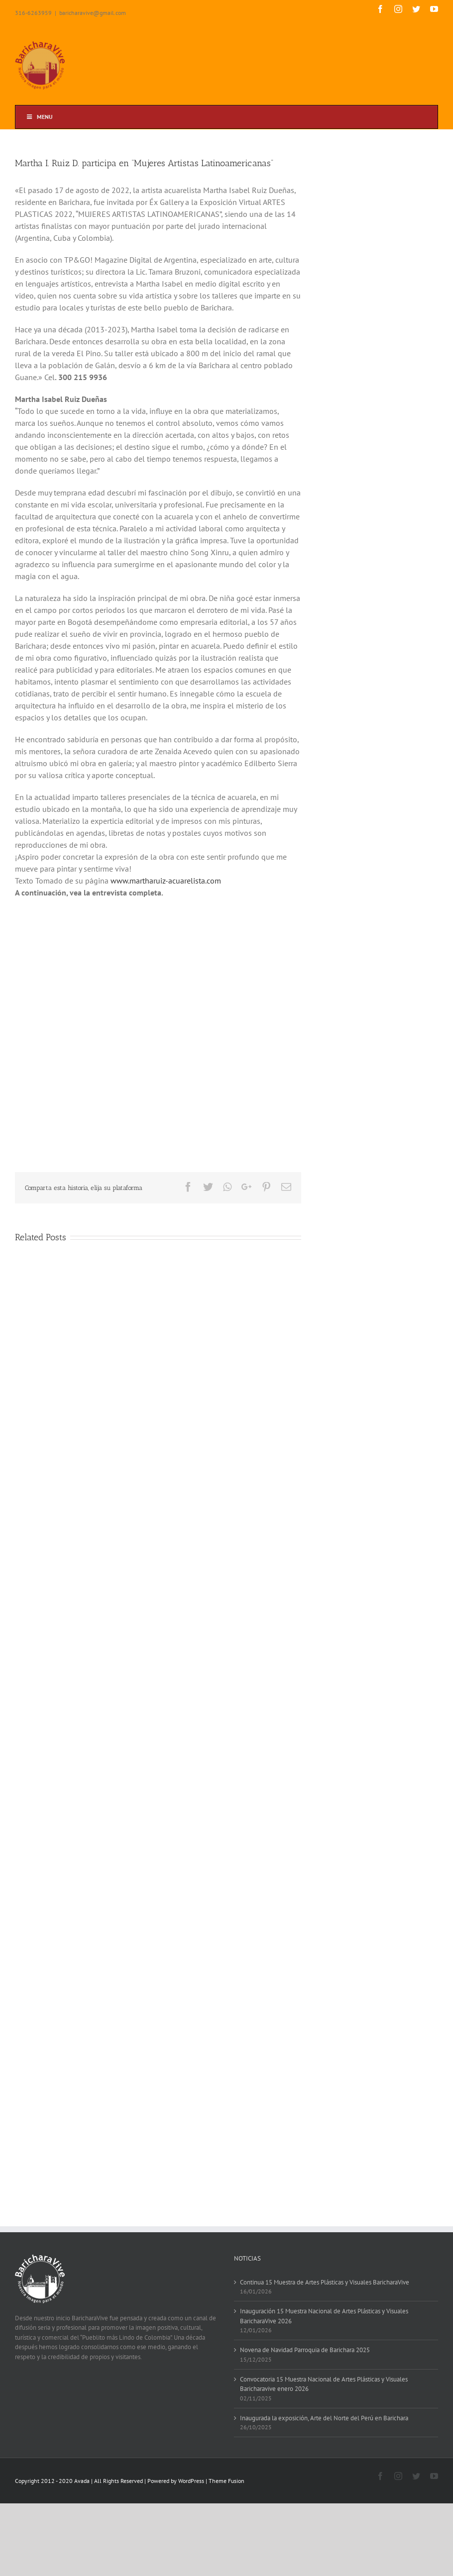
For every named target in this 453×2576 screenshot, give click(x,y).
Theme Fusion (226, 2480)
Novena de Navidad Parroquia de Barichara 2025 (305, 2350)
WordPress (191, 2480)
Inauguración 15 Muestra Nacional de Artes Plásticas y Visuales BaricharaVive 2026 (324, 2316)
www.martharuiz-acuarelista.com (166, 881)
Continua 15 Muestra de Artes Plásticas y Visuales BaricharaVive (324, 2282)
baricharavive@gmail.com (92, 12)
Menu (39, 116)
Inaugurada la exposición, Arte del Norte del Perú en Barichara (324, 2418)
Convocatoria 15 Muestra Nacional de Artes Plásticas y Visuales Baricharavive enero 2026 (324, 2384)
